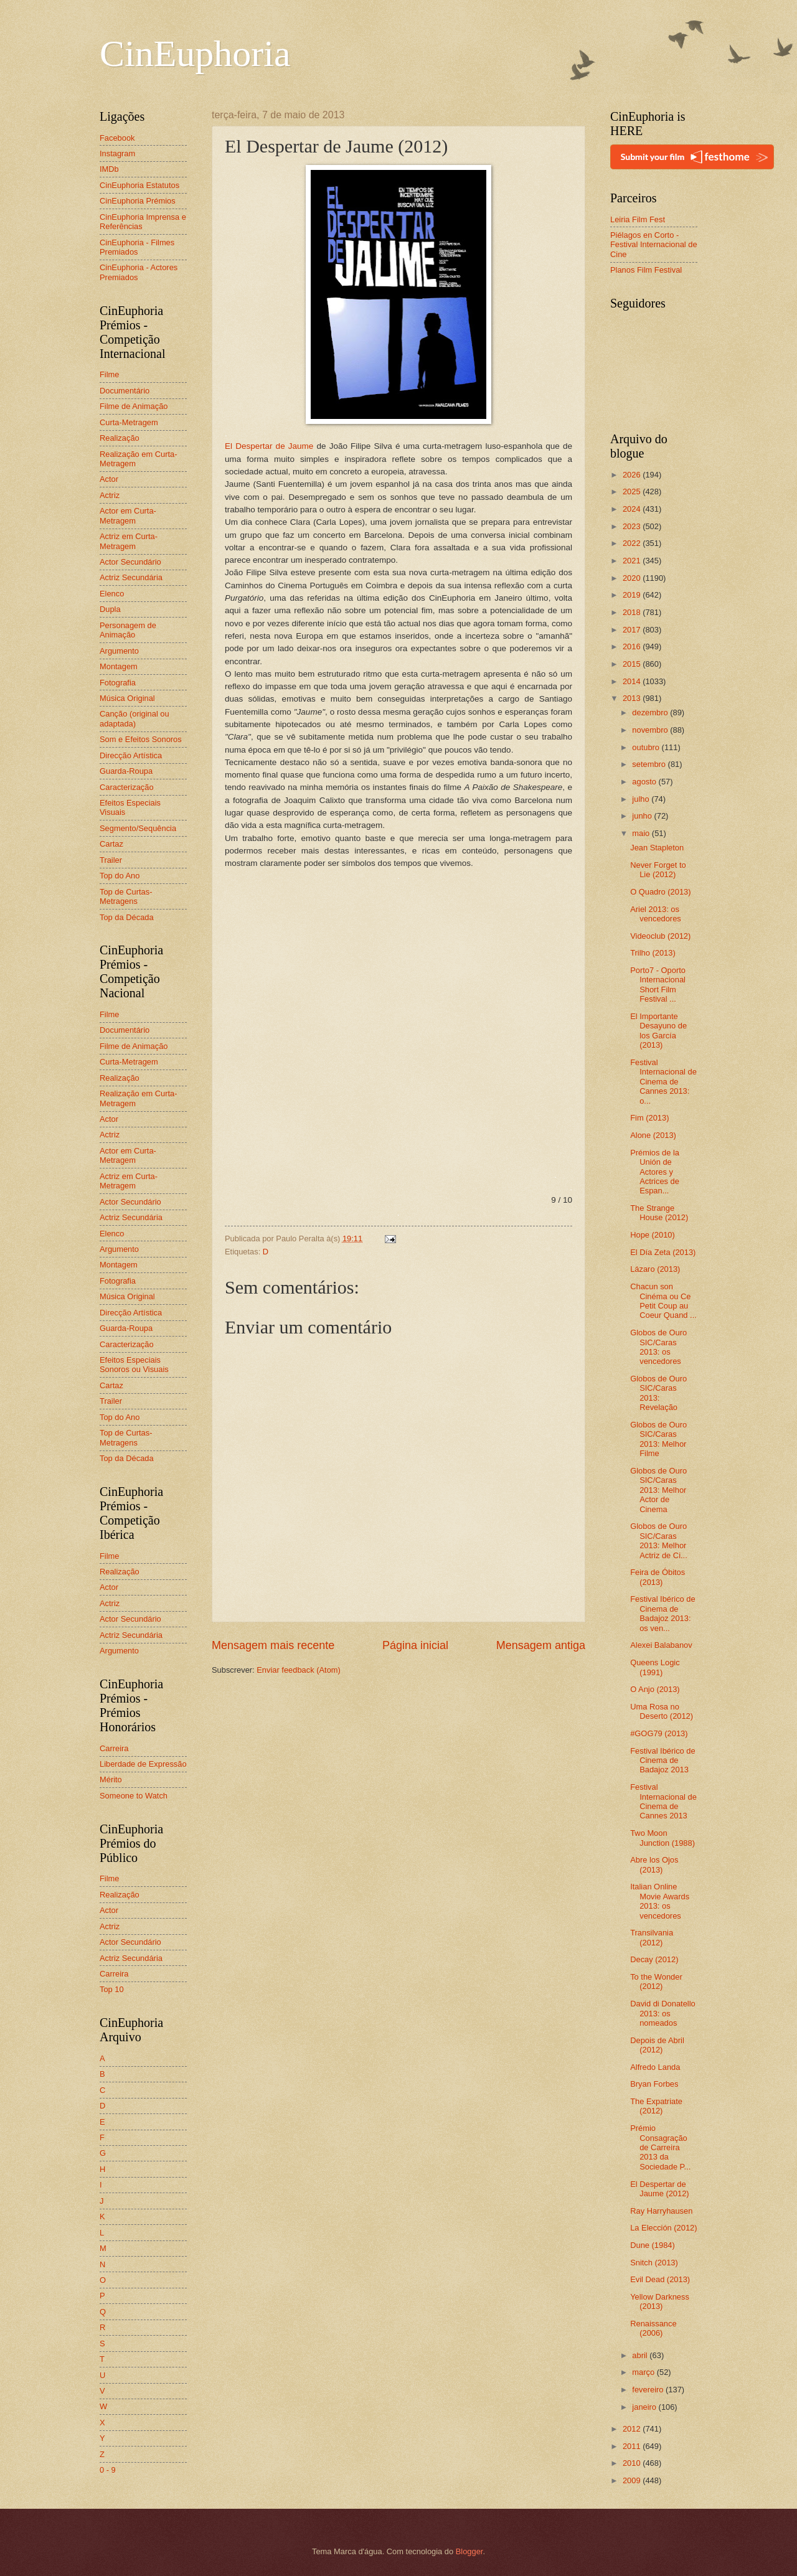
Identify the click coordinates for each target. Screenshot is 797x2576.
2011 (633, 2446)
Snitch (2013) (654, 2262)
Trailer (111, 860)
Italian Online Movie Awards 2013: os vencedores (659, 1901)
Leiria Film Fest (637, 219)
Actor (109, 479)
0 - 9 (108, 2470)
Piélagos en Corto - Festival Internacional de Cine (653, 244)
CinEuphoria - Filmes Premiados (137, 247)
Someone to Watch (133, 1795)
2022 (633, 543)
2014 (633, 681)
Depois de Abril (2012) (657, 2045)
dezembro (651, 712)
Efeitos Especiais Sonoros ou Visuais (134, 1364)
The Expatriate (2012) (656, 2106)
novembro (651, 730)
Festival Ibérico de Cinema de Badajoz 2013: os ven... (662, 1613)
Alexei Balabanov (661, 1645)
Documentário (124, 390)
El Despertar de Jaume (269, 446)
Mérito (111, 1779)
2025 (633, 491)
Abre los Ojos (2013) (654, 1864)
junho (643, 815)
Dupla (110, 609)
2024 (633, 509)
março (644, 2372)
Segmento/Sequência (138, 828)
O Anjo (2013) (654, 1689)
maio (641, 833)
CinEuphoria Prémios (138, 200)
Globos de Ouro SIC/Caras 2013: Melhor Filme (658, 1439)
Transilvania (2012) (651, 1937)
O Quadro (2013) (660, 891)
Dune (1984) (652, 2245)
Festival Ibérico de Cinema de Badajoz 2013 (662, 1760)
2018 (633, 612)
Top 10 (112, 1989)
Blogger (469, 2551)
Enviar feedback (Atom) (299, 1670)
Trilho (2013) (653, 952)
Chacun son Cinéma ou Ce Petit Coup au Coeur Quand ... (663, 1301)
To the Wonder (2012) (656, 1981)
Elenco (112, 593)
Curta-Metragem (129, 422)
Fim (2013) (649, 1117)
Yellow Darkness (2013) (659, 2301)
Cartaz (111, 843)
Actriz (110, 495)
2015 (633, 664)
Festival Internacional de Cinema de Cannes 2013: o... (663, 1082)
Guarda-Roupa (126, 771)
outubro (646, 747)
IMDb (109, 169)
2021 (633, 560)
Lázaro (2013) (655, 1269)
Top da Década (127, 917)
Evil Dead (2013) (660, 2279)
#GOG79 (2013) (658, 1733)
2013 (633, 698)
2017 (633, 629)
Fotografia (118, 682)
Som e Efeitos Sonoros (141, 739)
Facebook (117, 138)
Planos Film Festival (646, 270)
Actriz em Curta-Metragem (129, 541)
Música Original (127, 698)
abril (640, 2355)
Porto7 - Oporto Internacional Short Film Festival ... (658, 985)
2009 (633, 2480)
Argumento (119, 651)
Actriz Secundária (131, 577)
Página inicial (415, 1645)
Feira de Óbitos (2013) (657, 1577)
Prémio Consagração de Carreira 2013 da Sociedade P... (660, 2147)
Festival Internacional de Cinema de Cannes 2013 (663, 1801)
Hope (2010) (652, 1234)
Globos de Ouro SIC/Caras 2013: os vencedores (658, 1347)
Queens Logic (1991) (654, 1667)
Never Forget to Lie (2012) (658, 869)
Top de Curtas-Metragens (126, 896)
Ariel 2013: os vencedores (655, 914)
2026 (633, 474)
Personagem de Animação (128, 630)
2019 (633, 594)
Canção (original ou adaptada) (134, 718)
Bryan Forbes (654, 2084)
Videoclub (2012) (660, 936)
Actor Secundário (130, 561)
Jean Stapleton (657, 847)
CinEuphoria (195, 53)
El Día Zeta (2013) (663, 1252)
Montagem (119, 666)
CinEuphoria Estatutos (139, 185)
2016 (633, 646)
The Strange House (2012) (659, 1212)
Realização (119, 438)
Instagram (117, 153)
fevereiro (649, 2389)
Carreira (114, 1748)
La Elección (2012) (663, 2227)
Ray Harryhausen (661, 2211)
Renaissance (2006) (653, 2328)
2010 (633, 2463)
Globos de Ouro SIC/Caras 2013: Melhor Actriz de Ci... (658, 1540)
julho (641, 799)
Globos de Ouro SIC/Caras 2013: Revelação (658, 1393)
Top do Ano (119, 875)
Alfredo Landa (655, 2067)
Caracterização (127, 787)
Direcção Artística (131, 755)
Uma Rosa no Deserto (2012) (661, 1711)
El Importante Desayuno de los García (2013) (658, 1031)
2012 (633, 2428)
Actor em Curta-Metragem (128, 515)
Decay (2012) (654, 1959)
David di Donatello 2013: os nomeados (663, 2013)
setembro (649, 764)
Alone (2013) (653, 1135)
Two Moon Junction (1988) (662, 1837)
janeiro (645, 2407)
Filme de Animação (134, 406)
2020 (633, 578)
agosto (645, 781)
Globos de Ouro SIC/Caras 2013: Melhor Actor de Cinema (658, 1490)
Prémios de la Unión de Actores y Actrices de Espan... (654, 1172)
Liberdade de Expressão (143, 1764)
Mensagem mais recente (273, 1645)
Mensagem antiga (540, 1645)
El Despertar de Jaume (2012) (659, 2188)
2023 (633, 526)
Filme (109, 374)
